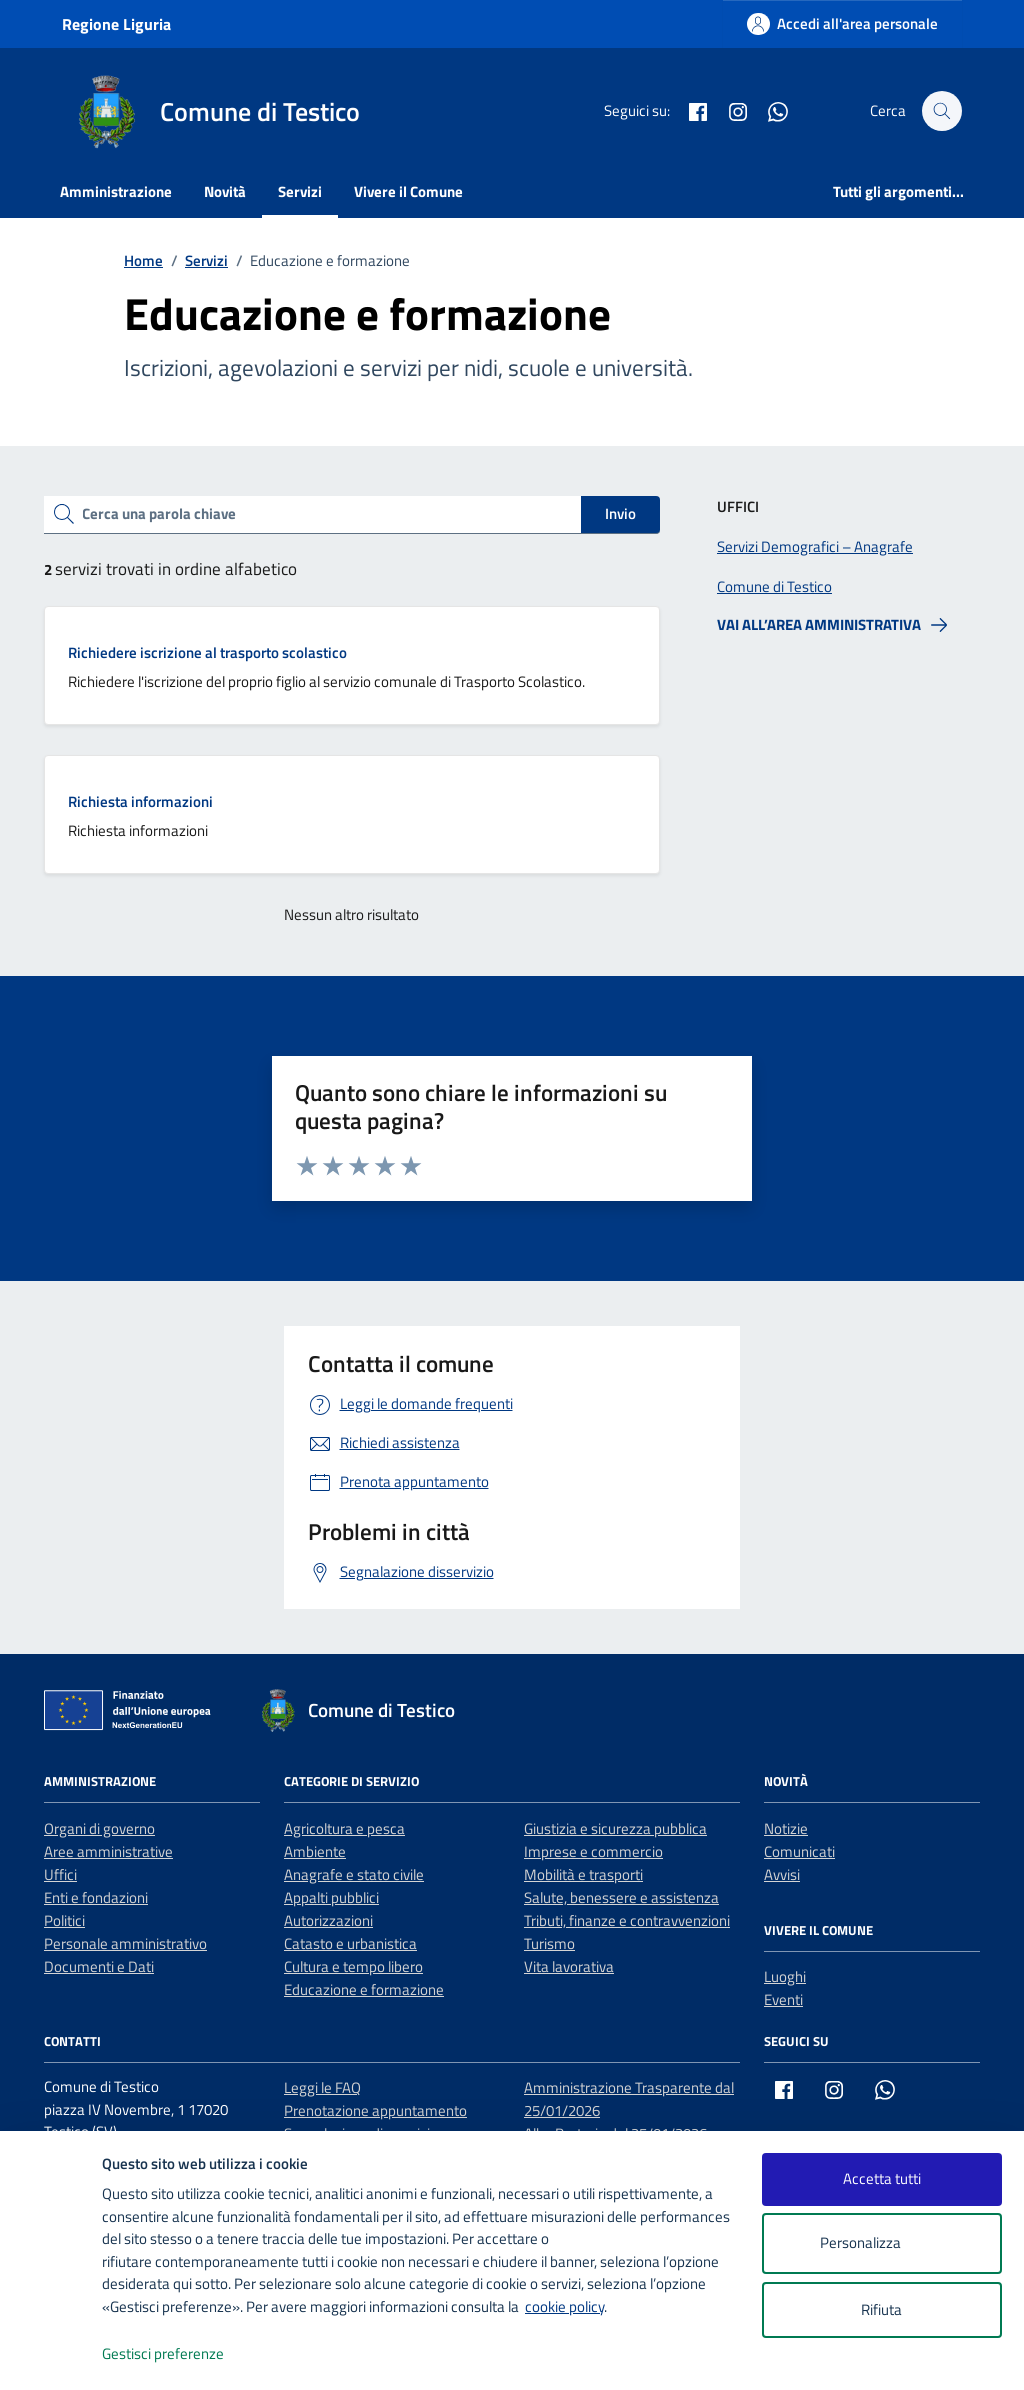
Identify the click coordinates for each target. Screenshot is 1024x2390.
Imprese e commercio (593, 1851)
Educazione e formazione (364, 1989)
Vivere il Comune (408, 191)
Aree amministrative (108, 1851)
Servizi (300, 191)
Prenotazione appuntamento (375, 2110)
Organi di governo (99, 1828)
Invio (620, 513)
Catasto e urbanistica (350, 1943)
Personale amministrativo (125, 1943)
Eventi (783, 1999)
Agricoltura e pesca (344, 1828)
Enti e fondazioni (96, 1897)
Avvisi (782, 1874)
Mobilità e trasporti (583, 1874)
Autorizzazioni (328, 1920)
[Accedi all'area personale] (842, 23)
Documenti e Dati (99, 1966)
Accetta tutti (882, 2178)
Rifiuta (881, 2309)
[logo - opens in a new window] (51, 2354)
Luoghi (785, 1976)
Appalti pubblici (331, 1897)
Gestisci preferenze (184, 2354)
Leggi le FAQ (322, 2087)
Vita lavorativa (569, 1966)
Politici (64, 1920)
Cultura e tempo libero (353, 1966)
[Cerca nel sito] (942, 111)
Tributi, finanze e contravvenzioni (627, 1920)
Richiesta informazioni (140, 801)
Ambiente (315, 1851)
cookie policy (564, 2306)
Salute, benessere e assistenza (621, 1897)
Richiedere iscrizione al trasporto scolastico (207, 652)
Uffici (60, 1874)
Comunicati (799, 1851)
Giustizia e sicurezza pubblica (615, 1828)
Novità (225, 191)
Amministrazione (116, 191)
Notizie (786, 1828)
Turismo (549, 1943)
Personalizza (881, 2243)
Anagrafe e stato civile (354, 1874)
